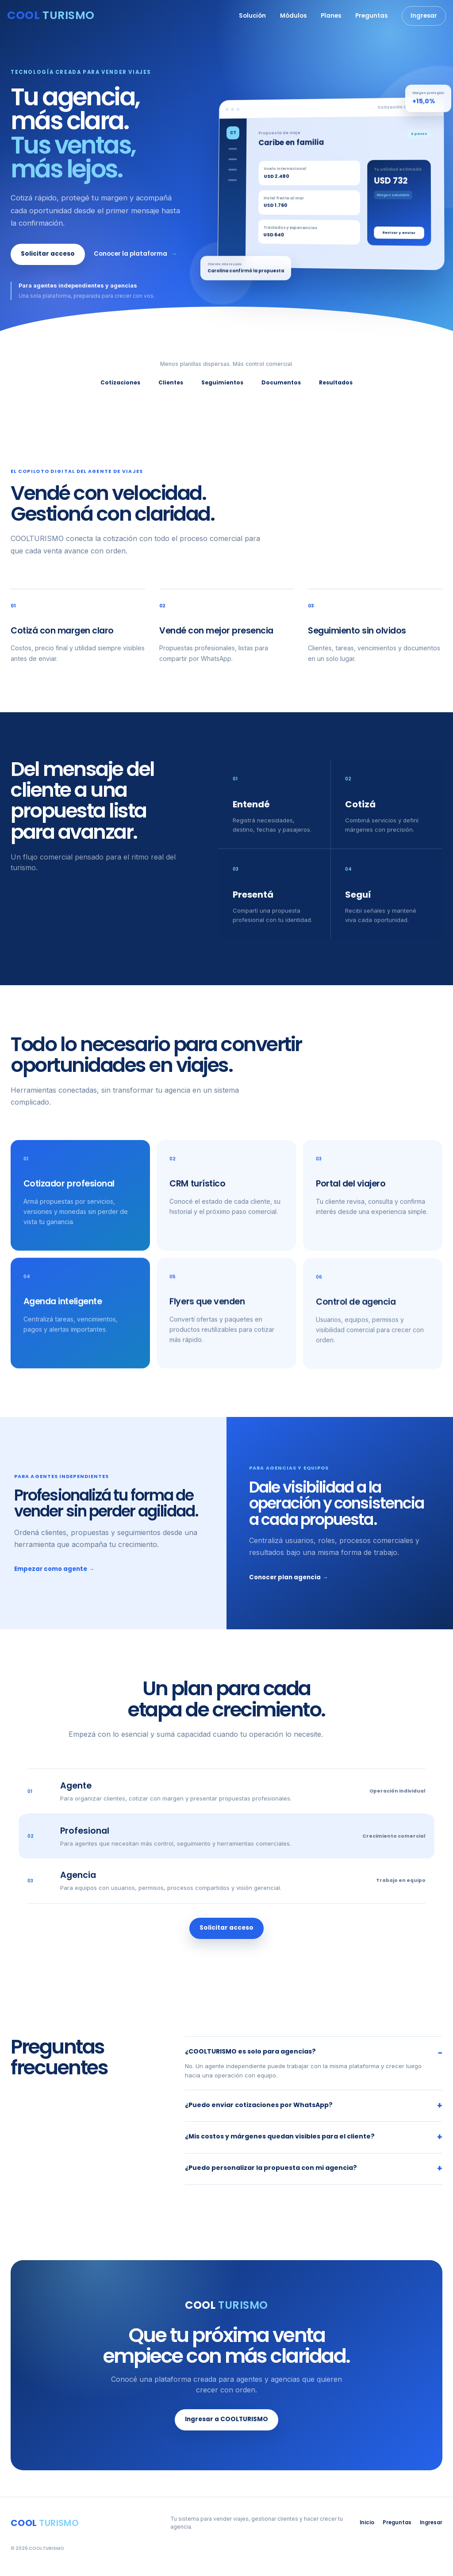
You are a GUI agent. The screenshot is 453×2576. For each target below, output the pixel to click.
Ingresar (424, 16)
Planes (331, 16)
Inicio (367, 2522)
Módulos (293, 16)
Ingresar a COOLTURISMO (226, 2420)
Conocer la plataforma (135, 254)
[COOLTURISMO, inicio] (51, 16)
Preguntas (371, 16)
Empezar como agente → (54, 1570)
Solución (252, 16)
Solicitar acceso (48, 254)
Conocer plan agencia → (288, 1578)
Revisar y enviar (399, 232)
